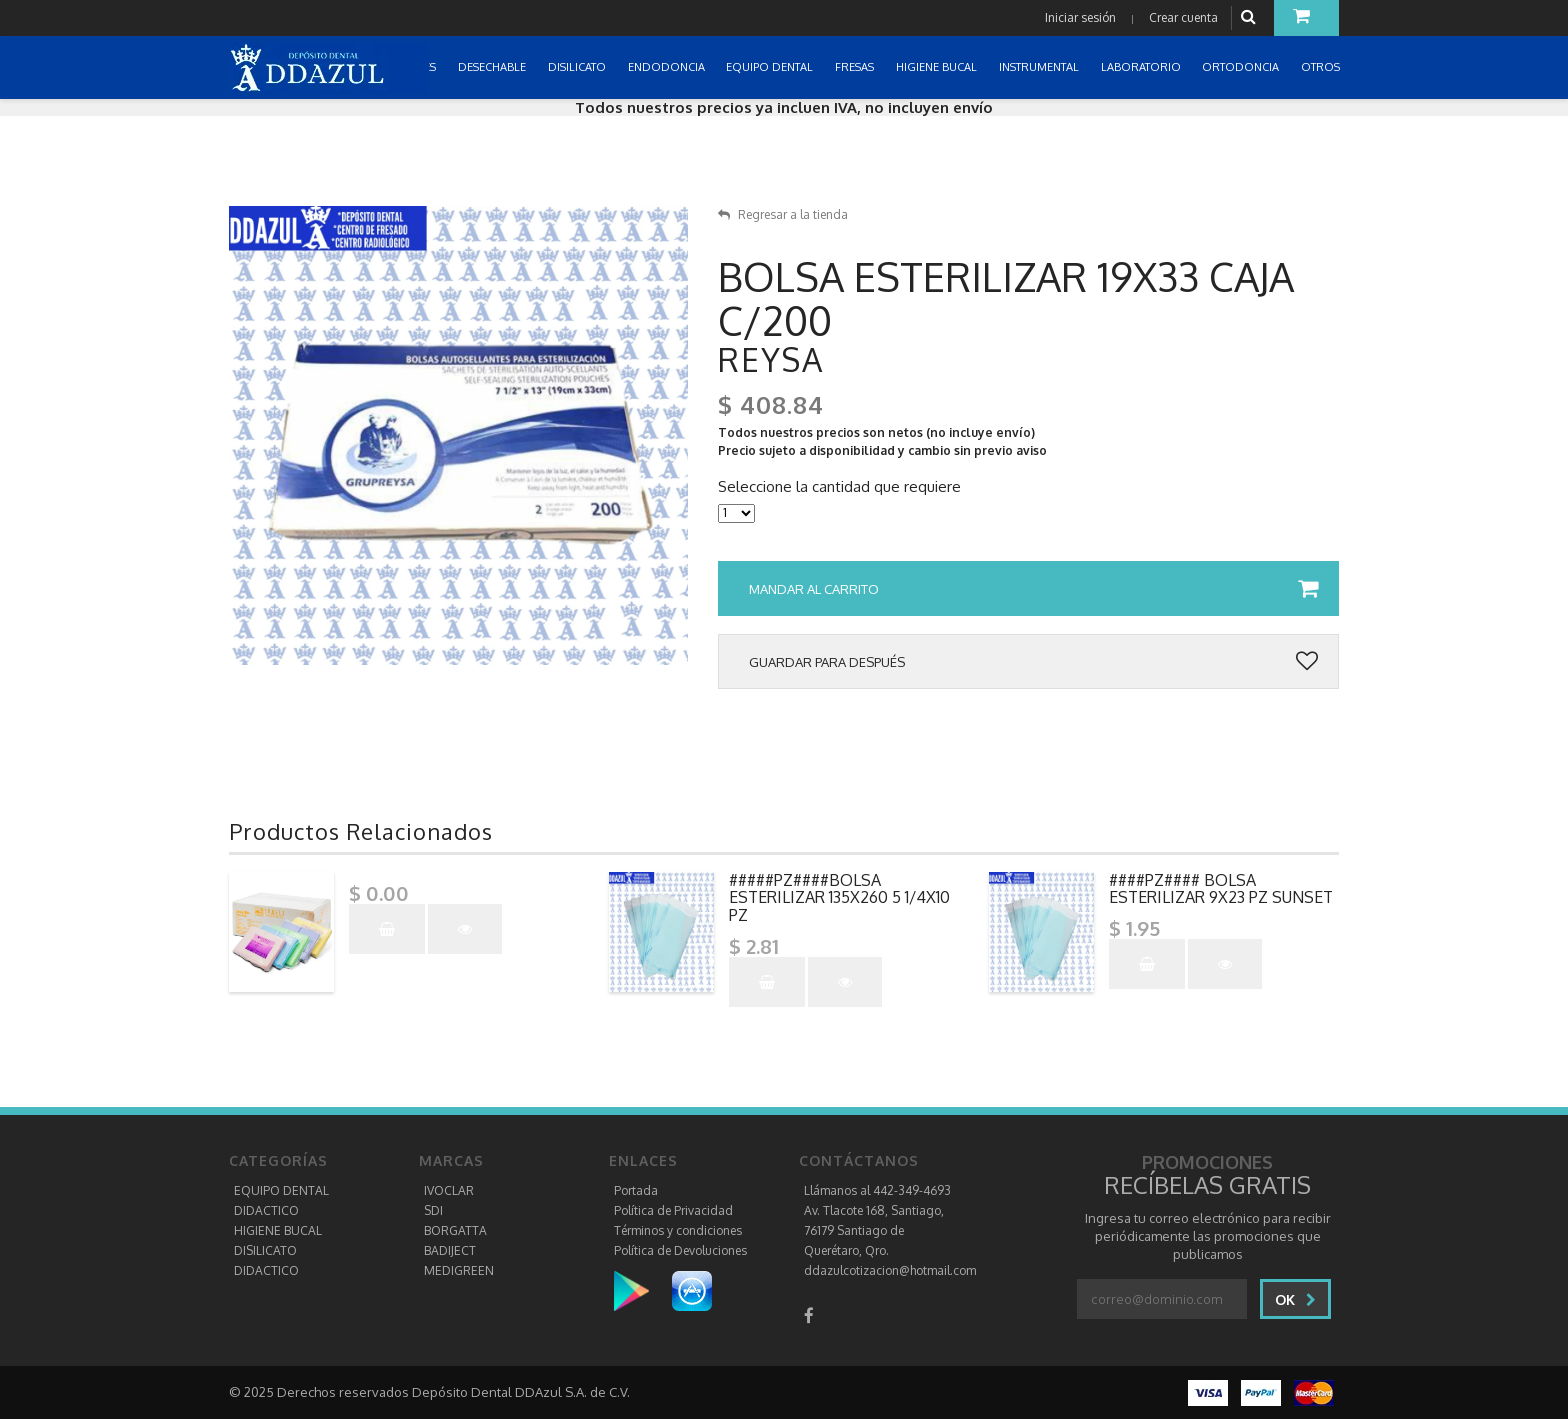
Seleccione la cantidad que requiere (839, 487)
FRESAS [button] (856, 67)
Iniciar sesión (1080, 17)
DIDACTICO (266, 1210)
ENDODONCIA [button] (668, 67)
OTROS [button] (1322, 67)
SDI (433, 1210)
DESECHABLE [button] (493, 67)
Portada (636, 1190)
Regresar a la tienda (783, 214)
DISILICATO (265, 1250)
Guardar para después (1033, 662)
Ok (1295, 1299)
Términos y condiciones (678, 1230)
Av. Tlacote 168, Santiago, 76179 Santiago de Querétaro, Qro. (874, 1230)
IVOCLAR (449, 1190)
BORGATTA (455, 1230)
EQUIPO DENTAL (281, 1190)
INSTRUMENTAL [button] (1040, 67)
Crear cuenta (1183, 17)
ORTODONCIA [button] (1242, 67)
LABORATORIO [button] (1142, 67)
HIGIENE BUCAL (278, 1230)
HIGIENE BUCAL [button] (938, 67)
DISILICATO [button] (578, 67)
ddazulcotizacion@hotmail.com (890, 1270)
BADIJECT (450, 1250)
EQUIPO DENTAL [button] (771, 67)
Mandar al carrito (1033, 589)
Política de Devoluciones (680, 1250)
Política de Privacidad (673, 1210)
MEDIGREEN (459, 1270)
